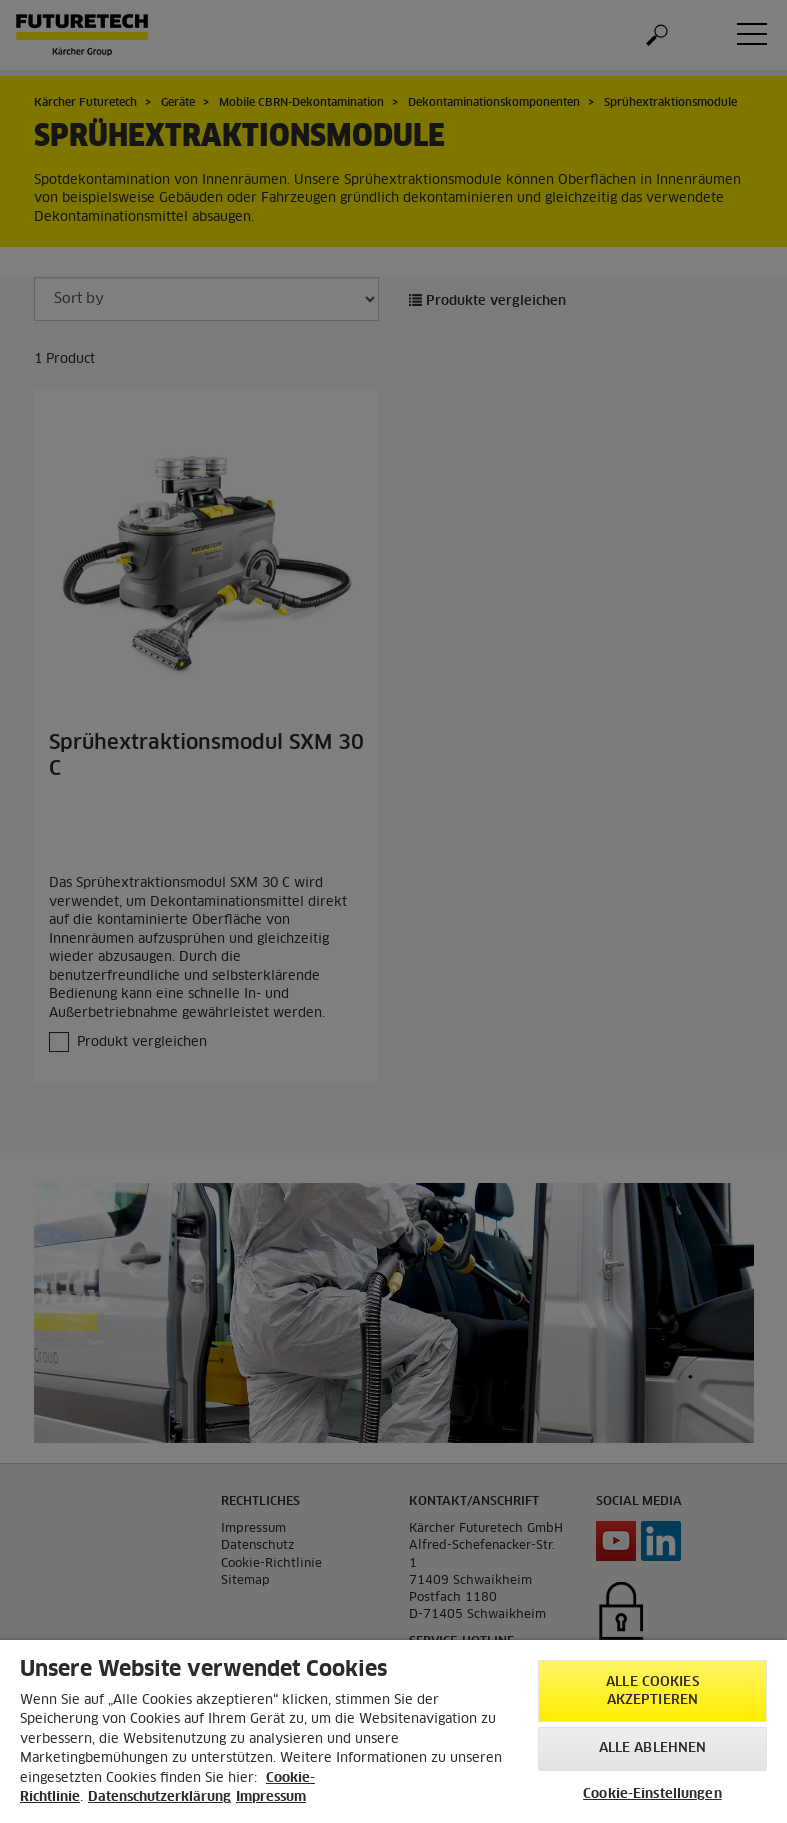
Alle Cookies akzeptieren (652, 1691)
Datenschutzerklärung (159, 1797)
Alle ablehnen (653, 1748)
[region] (393, 1731)
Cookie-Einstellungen (652, 1794)
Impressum (271, 1797)
